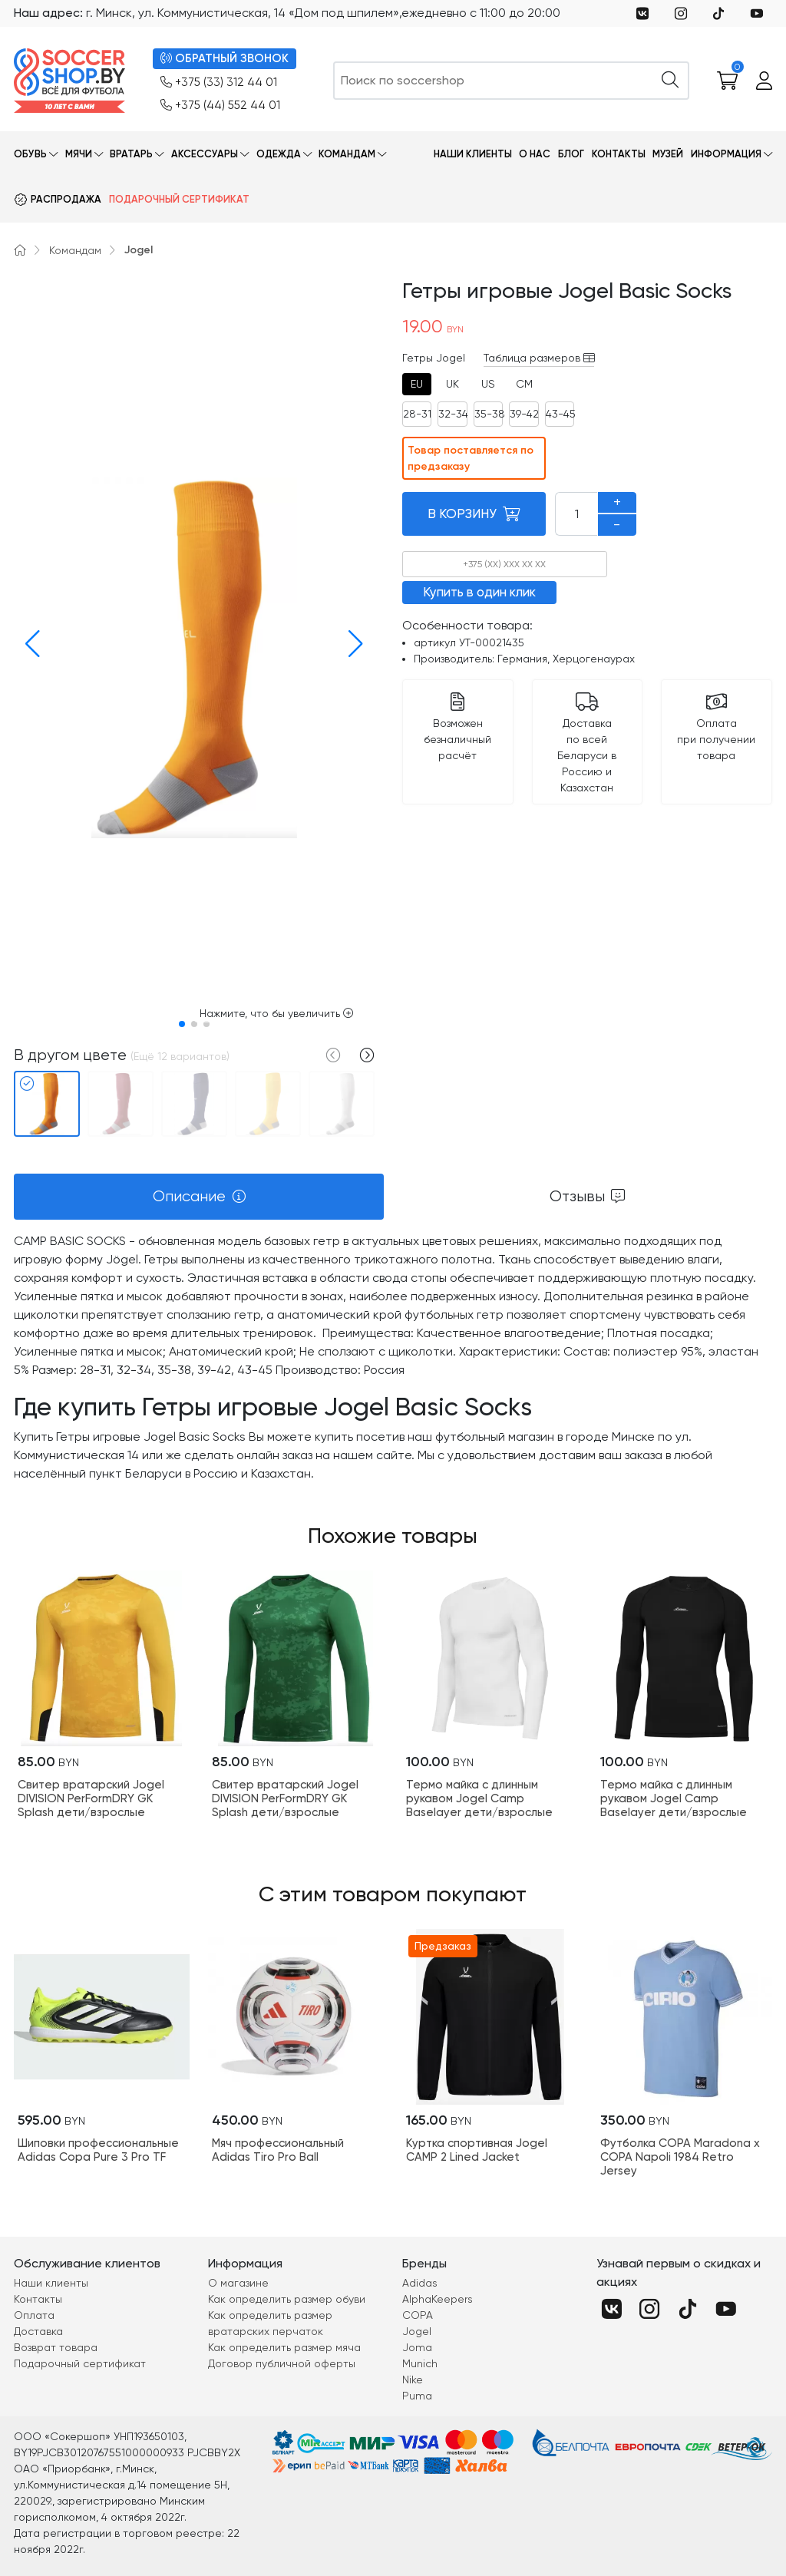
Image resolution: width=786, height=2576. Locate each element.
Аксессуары (204, 154)
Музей (667, 154)
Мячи (78, 154)
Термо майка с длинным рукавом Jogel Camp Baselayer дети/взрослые (479, 1798)
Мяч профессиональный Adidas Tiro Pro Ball (278, 2150)
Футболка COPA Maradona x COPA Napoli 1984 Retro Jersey (680, 2157)
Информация (726, 154)
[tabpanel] (393, 1358)
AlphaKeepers (437, 2299)
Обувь (30, 154)
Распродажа (66, 199)
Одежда (278, 154)
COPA (417, 2315)
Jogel (138, 249)
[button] (28, 644)
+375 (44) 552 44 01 (220, 105)
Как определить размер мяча (284, 2347)
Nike (412, 2379)
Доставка (38, 2331)
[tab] (417, 384)
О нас (534, 154)
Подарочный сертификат (179, 199)
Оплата (34, 2315)
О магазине (238, 2283)
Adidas (420, 2283)
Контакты (619, 154)
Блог (571, 154)
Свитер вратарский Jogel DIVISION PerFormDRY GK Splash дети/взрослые (91, 1798)
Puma (417, 2395)
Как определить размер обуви (286, 2299)
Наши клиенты (473, 154)
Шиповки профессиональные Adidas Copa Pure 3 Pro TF (98, 2150)
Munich (420, 2363)
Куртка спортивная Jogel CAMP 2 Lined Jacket (476, 2150)
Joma (417, 2347)
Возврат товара (55, 2347)
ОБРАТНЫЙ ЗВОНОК (224, 59)
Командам (347, 154)
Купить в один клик (479, 591)
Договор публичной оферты (281, 2363)
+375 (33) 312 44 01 (218, 82)
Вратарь (131, 154)
